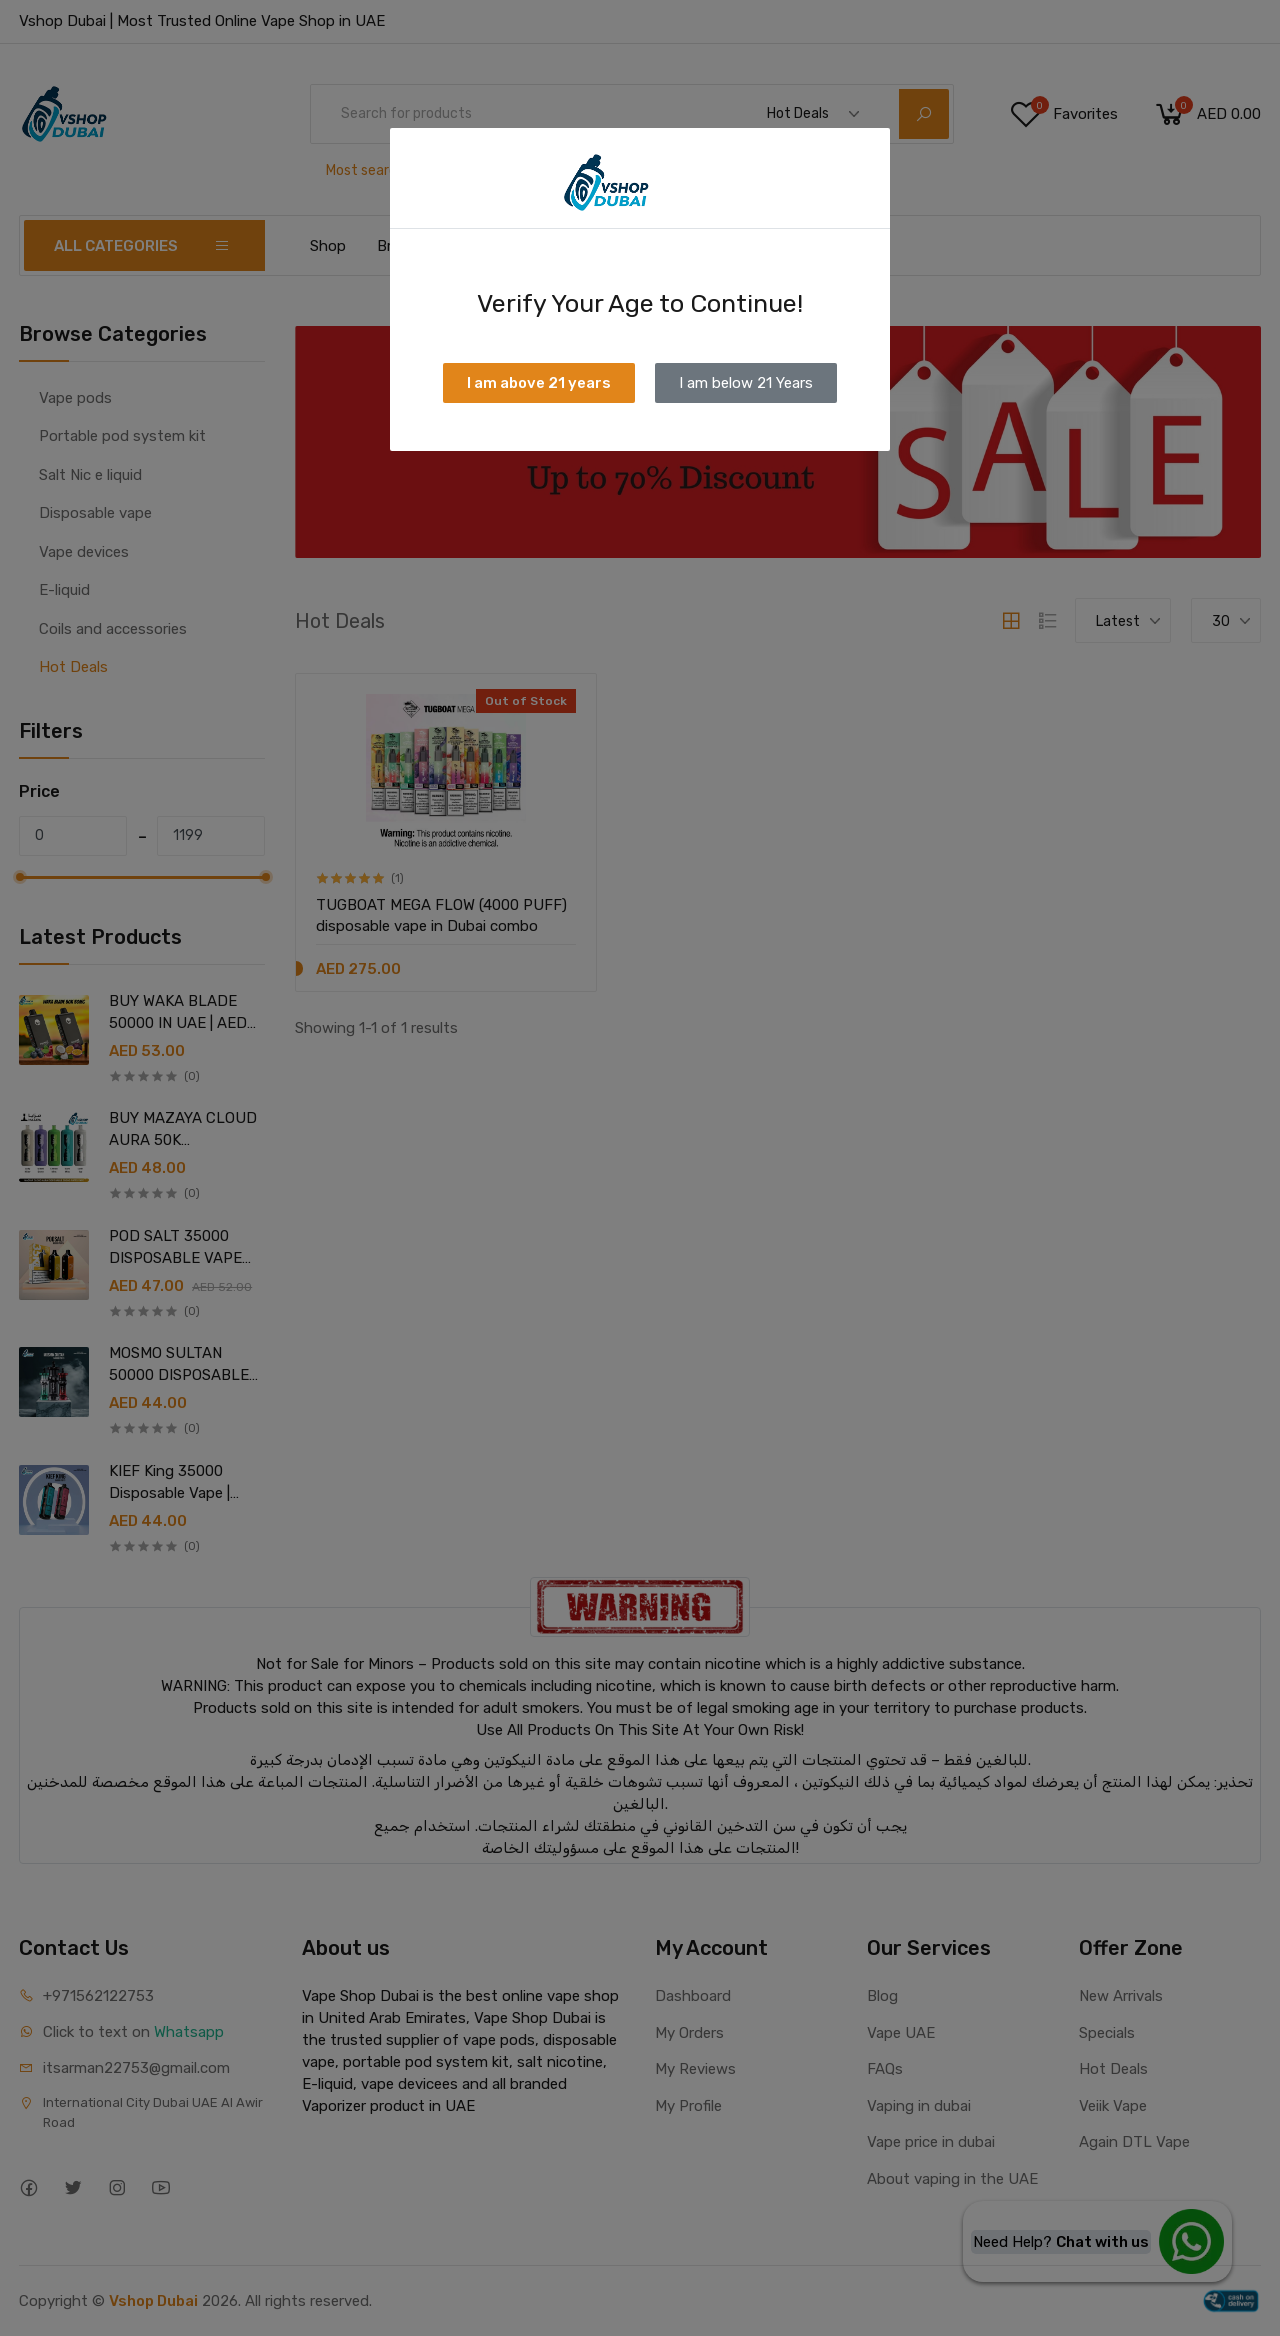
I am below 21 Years (746, 383)
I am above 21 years (539, 383)
